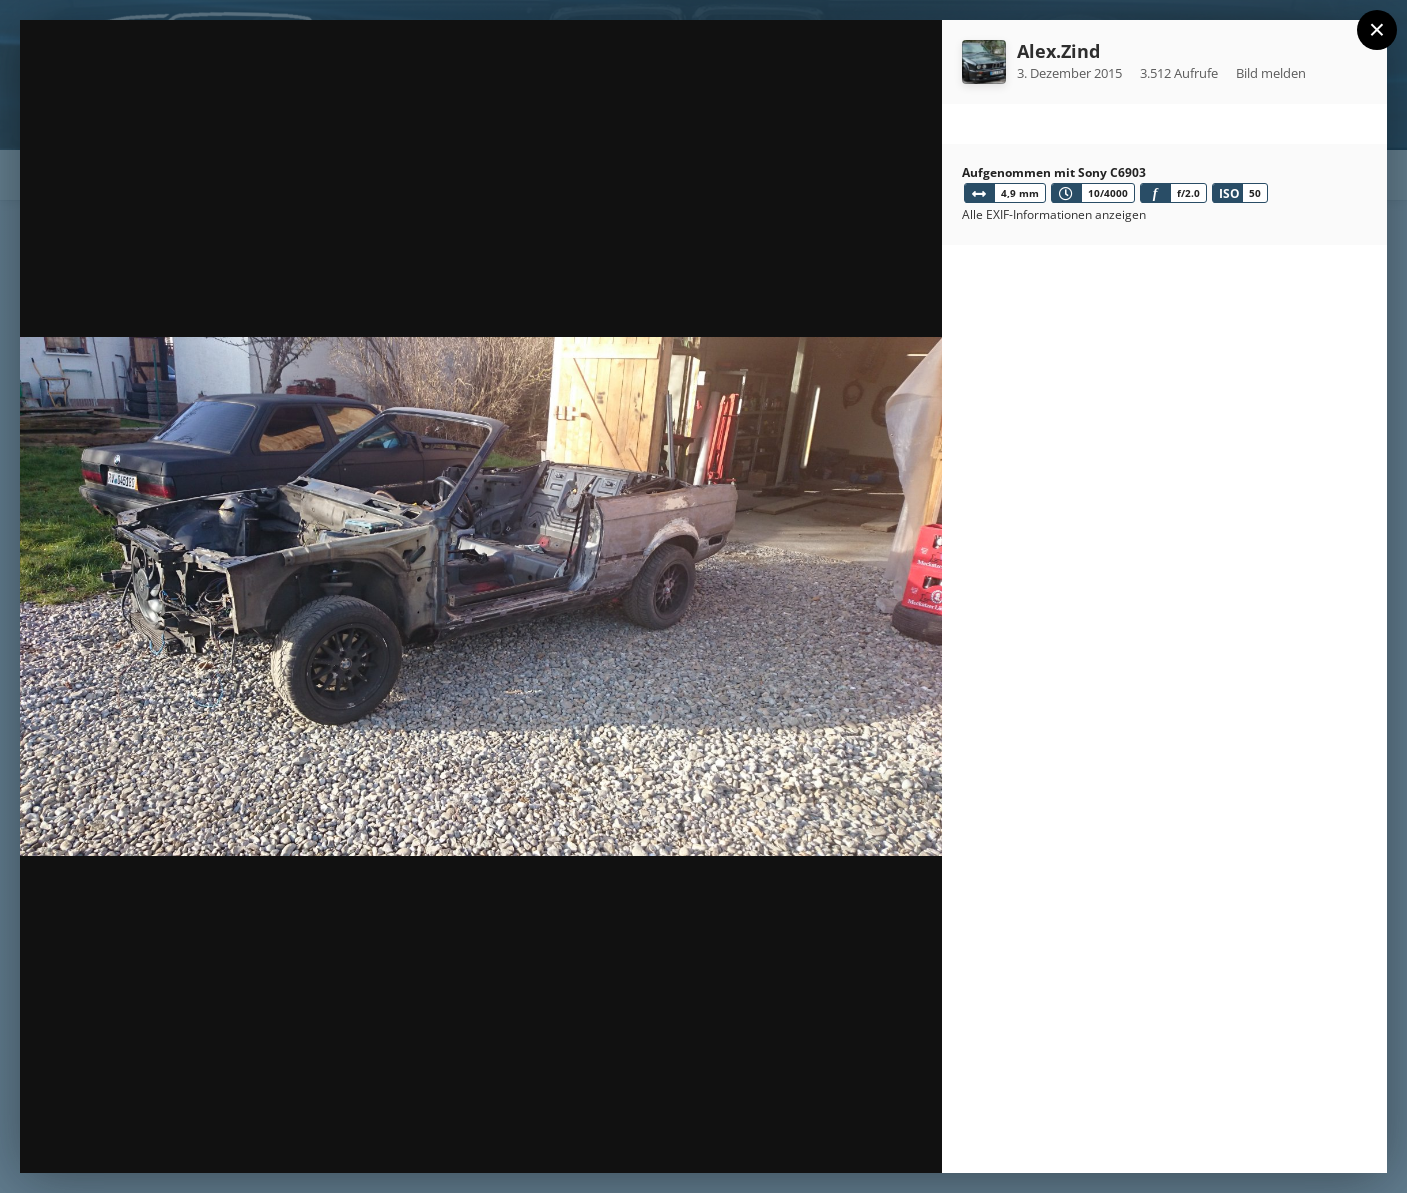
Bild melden (1271, 73)
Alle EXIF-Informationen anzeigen (1054, 214)
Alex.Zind (1058, 51)
